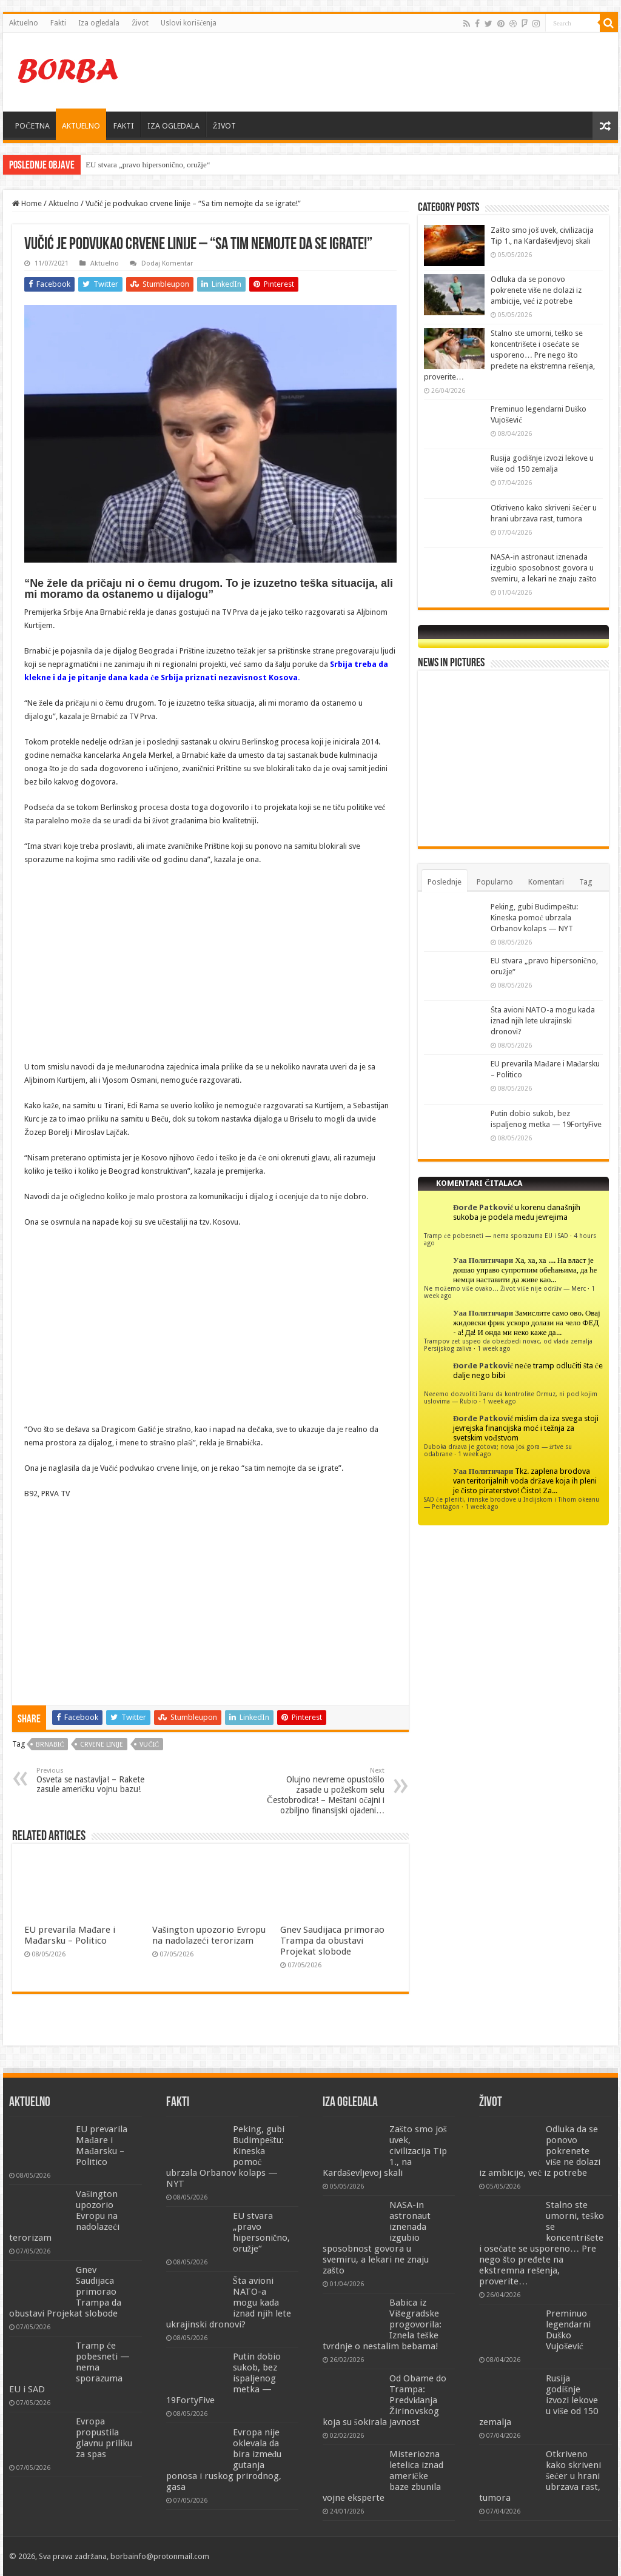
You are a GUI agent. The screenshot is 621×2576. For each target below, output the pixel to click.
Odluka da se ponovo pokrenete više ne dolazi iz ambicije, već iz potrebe (536, 290)
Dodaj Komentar (167, 263)
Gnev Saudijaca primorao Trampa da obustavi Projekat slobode (332, 1940)
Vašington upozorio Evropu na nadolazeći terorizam (209, 1935)
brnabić (50, 1744)
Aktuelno (23, 23)
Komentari (546, 881)
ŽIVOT (224, 125)
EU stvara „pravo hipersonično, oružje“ (148, 164)
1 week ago (494, 1348)
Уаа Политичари (483, 1260)
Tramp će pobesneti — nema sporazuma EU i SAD (496, 1235)
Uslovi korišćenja (189, 23)
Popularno (495, 881)
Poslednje (445, 881)
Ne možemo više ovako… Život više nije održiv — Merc (505, 1288)
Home (27, 203)
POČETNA (32, 125)
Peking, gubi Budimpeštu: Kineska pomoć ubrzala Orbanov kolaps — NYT (534, 917)
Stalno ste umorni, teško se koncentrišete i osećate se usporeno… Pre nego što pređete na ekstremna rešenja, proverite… (509, 355)
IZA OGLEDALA (173, 125)
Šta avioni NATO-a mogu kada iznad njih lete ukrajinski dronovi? (543, 1020)
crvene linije (101, 1744)
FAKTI (123, 125)
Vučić (149, 1744)
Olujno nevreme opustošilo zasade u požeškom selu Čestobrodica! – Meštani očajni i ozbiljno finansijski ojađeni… (322, 1791)
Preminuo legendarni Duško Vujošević (568, 2330)
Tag (585, 881)
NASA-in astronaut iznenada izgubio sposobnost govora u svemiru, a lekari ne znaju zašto (544, 567)
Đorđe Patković (483, 1207)
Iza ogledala (98, 23)
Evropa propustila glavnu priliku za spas (104, 2438)
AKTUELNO (81, 125)
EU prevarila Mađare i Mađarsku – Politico (69, 1935)
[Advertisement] (388, 72)
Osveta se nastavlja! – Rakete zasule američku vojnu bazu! (98, 1780)
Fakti (58, 23)
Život (140, 23)
